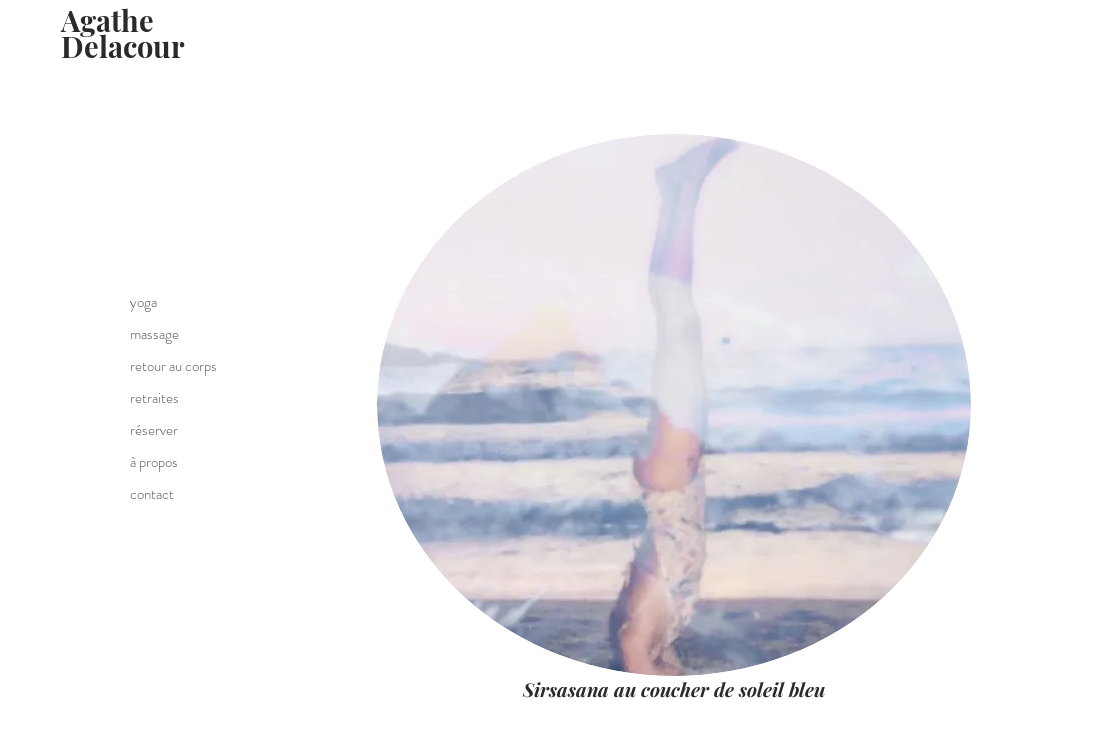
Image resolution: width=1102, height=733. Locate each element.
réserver (154, 430)
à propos (154, 462)
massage (154, 334)
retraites (154, 398)
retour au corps (173, 366)
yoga (143, 302)
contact (152, 494)
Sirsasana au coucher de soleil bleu (674, 689)
